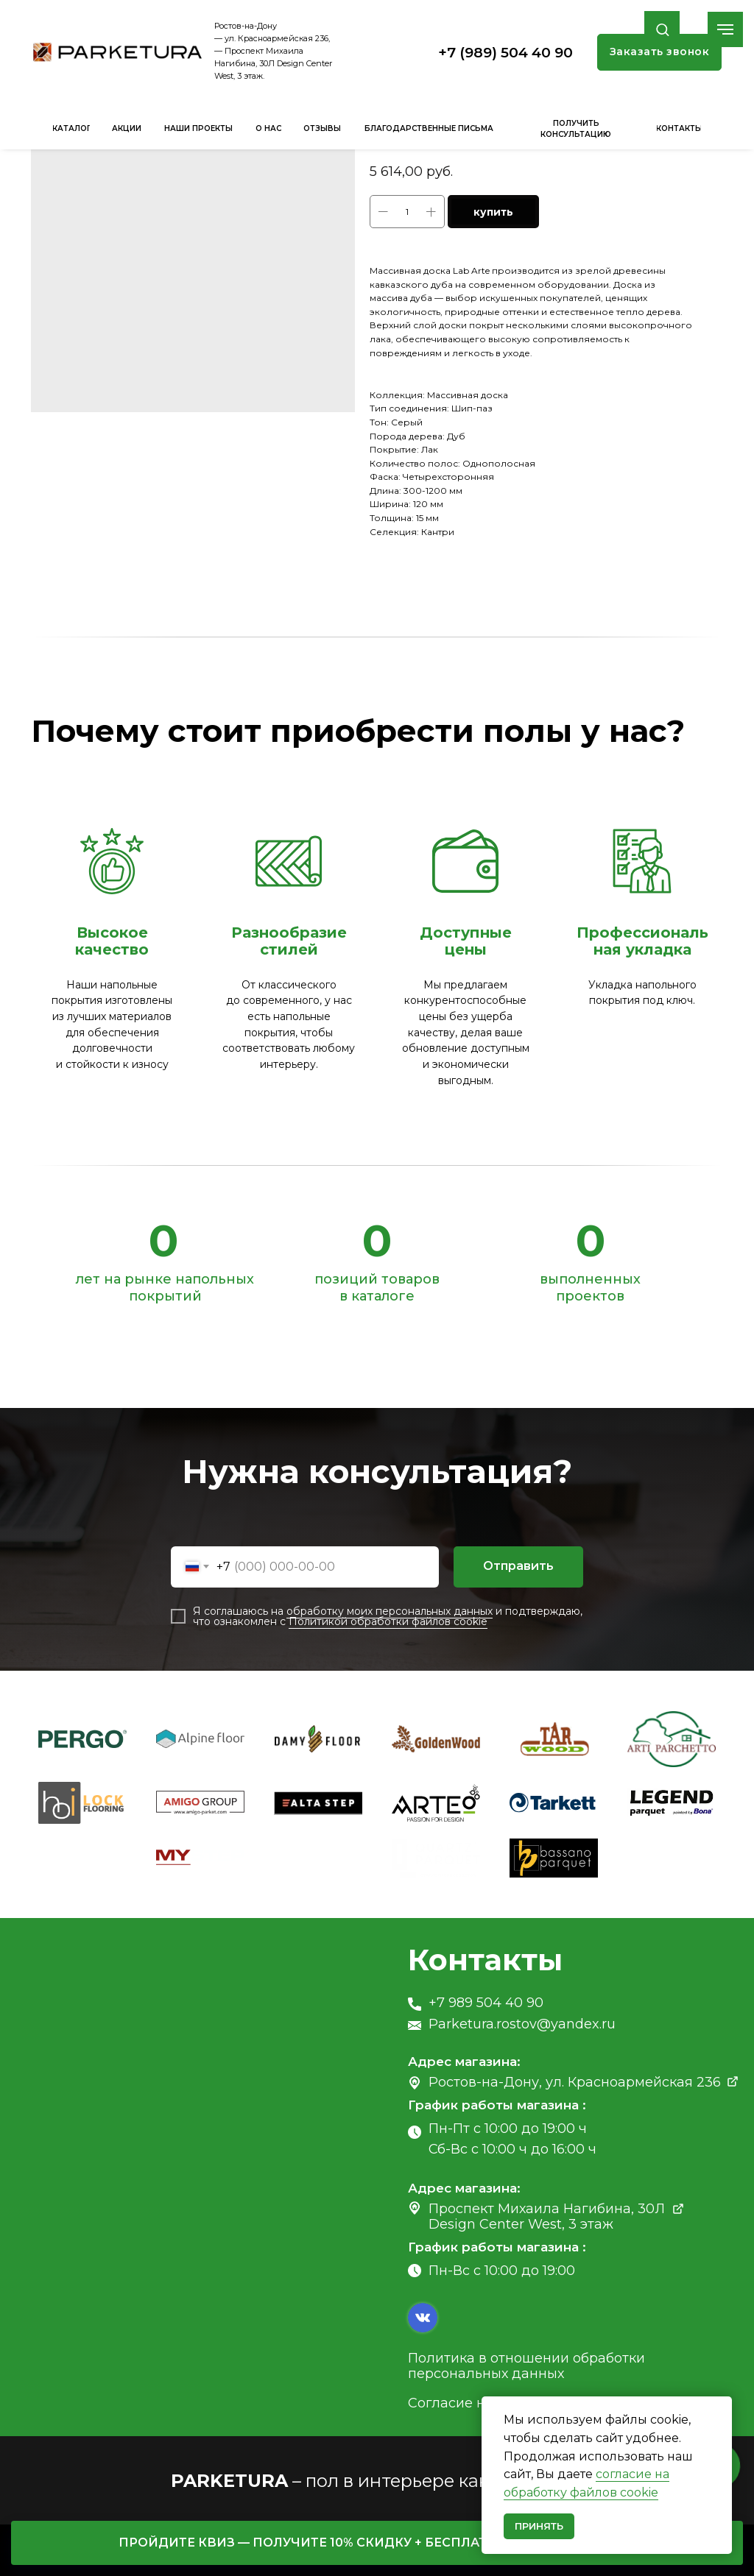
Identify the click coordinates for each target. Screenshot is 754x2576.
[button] (662, 29)
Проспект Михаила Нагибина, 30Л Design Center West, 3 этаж (547, 2216)
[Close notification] (721, 2407)
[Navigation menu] (725, 29)
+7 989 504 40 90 (486, 2003)
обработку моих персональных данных (389, 1611)
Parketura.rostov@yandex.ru (522, 2024)
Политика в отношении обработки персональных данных (526, 2366)
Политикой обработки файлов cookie (388, 1621)
